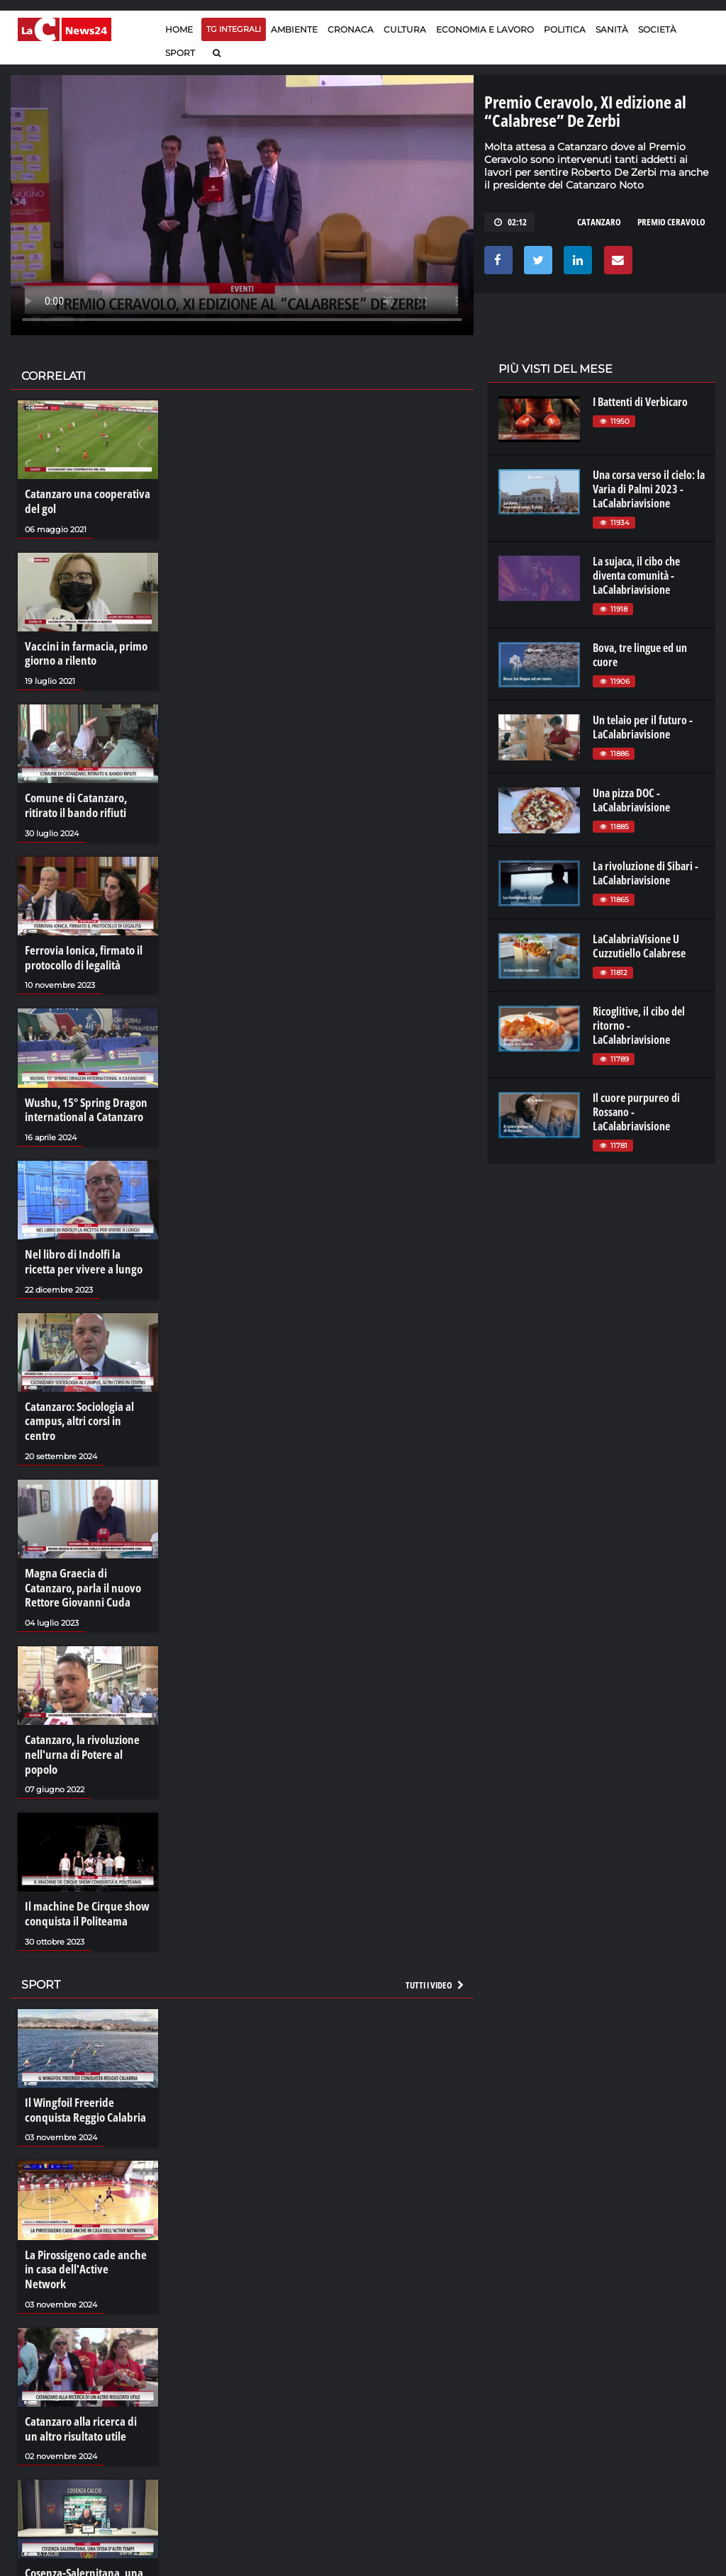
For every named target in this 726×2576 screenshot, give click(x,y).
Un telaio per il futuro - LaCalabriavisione (643, 727)
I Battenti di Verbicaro (640, 402)
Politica (565, 29)
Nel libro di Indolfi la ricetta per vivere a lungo (85, 1253)
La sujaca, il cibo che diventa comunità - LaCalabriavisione (636, 575)
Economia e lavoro (485, 29)
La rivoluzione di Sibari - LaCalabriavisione (645, 873)
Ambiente (294, 29)
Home (179, 29)
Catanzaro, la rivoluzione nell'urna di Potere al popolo (87, 1718)
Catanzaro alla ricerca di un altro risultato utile (84, 2363)
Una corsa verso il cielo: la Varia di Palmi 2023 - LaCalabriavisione (649, 489)
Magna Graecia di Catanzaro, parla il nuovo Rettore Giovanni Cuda (86, 1560)
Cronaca (351, 29)
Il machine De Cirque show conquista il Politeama (82, 1868)
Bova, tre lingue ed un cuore (640, 655)
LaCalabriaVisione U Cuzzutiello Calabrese (639, 946)
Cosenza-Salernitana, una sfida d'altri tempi (80, 2514)
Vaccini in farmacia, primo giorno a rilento (81, 651)
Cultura (405, 29)
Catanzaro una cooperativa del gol (83, 501)
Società (657, 29)
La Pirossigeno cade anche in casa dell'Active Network (86, 2212)
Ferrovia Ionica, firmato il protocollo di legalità (80, 952)
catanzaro (599, 221)
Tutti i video (435, 1937)
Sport (180, 52)
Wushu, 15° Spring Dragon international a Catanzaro (82, 1103)
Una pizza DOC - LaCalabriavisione (631, 800)
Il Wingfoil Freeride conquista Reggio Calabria (81, 2062)
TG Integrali (233, 29)
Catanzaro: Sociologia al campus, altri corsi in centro (85, 1403)
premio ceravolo (671, 221)
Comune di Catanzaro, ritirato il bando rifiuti (73, 801)
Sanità (612, 29)
